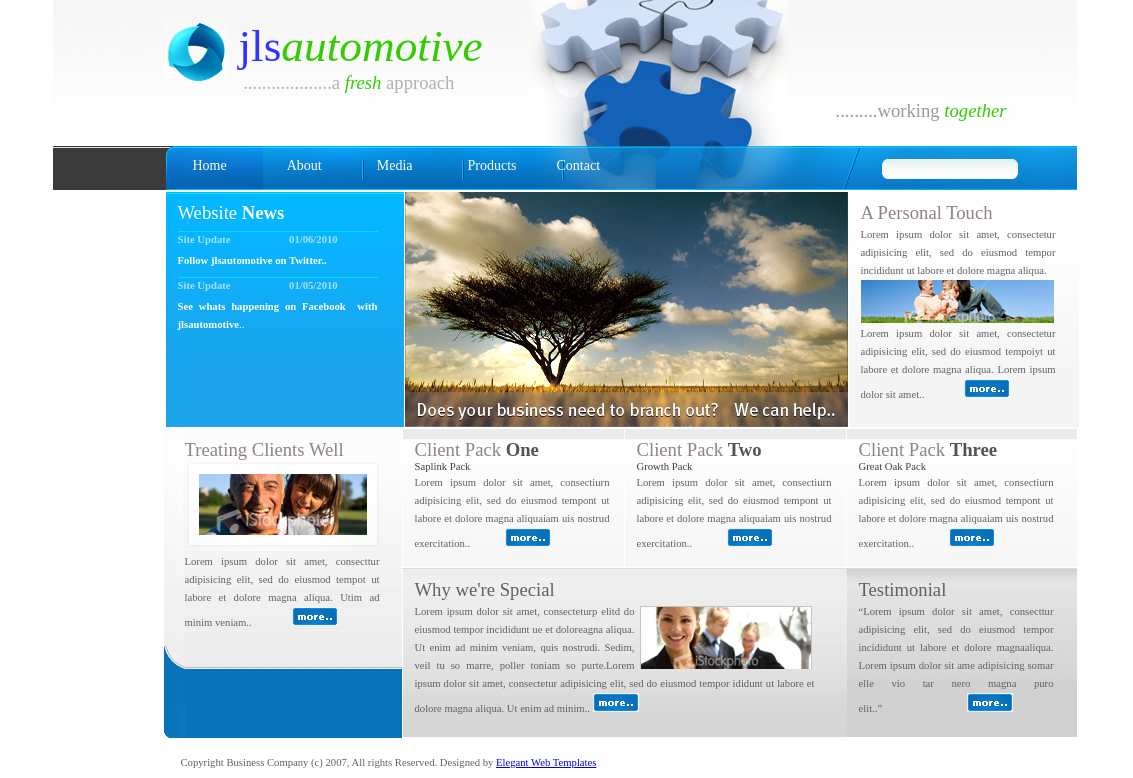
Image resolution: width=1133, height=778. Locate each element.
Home (210, 165)
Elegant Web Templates (546, 762)
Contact (578, 165)
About (304, 165)
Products (491, 165)
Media (395, 165)
